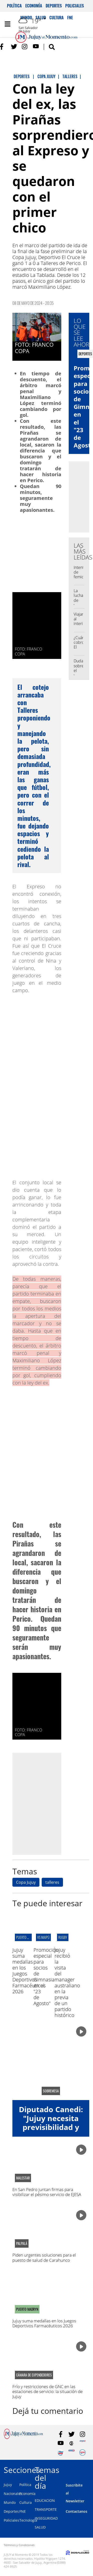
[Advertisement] (46, 1803)
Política (14, 6)
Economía (33, 6)
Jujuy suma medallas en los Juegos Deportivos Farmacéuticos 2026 (44, 2323)
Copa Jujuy (26, 1882)
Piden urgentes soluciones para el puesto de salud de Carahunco (44, 2257)
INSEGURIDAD (46, 2518)
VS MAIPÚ (43, 1937)
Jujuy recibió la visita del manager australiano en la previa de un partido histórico (67, 1982)
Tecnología (28, 2520)
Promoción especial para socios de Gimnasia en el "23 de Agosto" (46, 1977)
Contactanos (76, 2511)
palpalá (21, 2243)
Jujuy (8, 2484)
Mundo (10, 2502)
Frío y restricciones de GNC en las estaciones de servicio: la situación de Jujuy (47, 2391)
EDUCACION (45, 2500)
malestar (23, 2178)
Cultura (25, 2502)
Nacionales (13, 2493)
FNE (22, 2511)
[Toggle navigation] (7, 24)
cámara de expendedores (34, 2375)
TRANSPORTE (46, 2509)
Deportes (54, 6)
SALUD (40, 2527)
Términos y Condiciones (19, 2545)
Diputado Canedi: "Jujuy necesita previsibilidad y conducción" (51, 2122)
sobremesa (51, 2091)
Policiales (74, 6)
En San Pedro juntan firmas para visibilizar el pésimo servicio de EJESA (46, 2192)
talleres (52, 1882)
